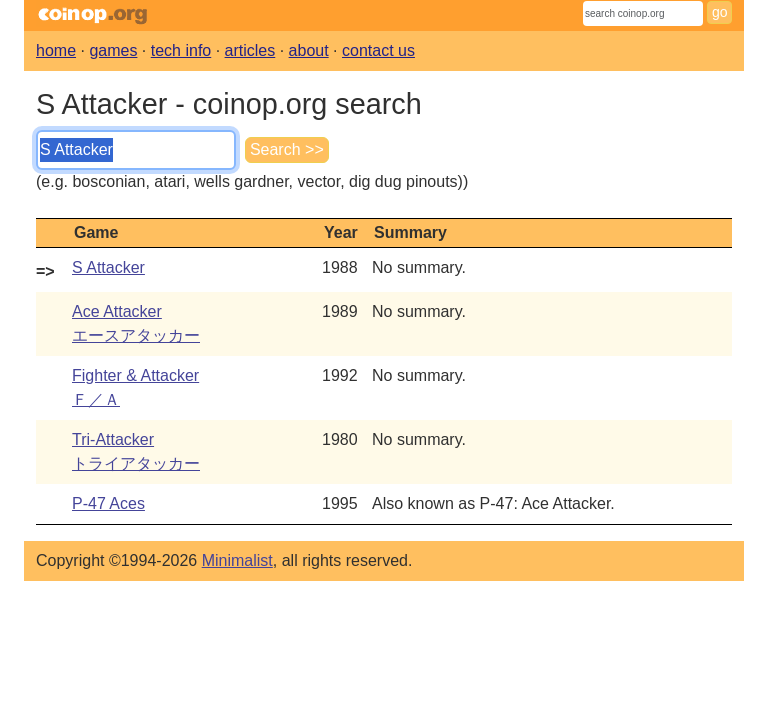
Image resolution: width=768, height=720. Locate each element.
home (56, 50)
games (113, 50)
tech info (181, 50)
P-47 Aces (108, 503)
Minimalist (237, 560)
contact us (378, 50)
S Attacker (108, 267)
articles (250, 50)
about (309, 50)
